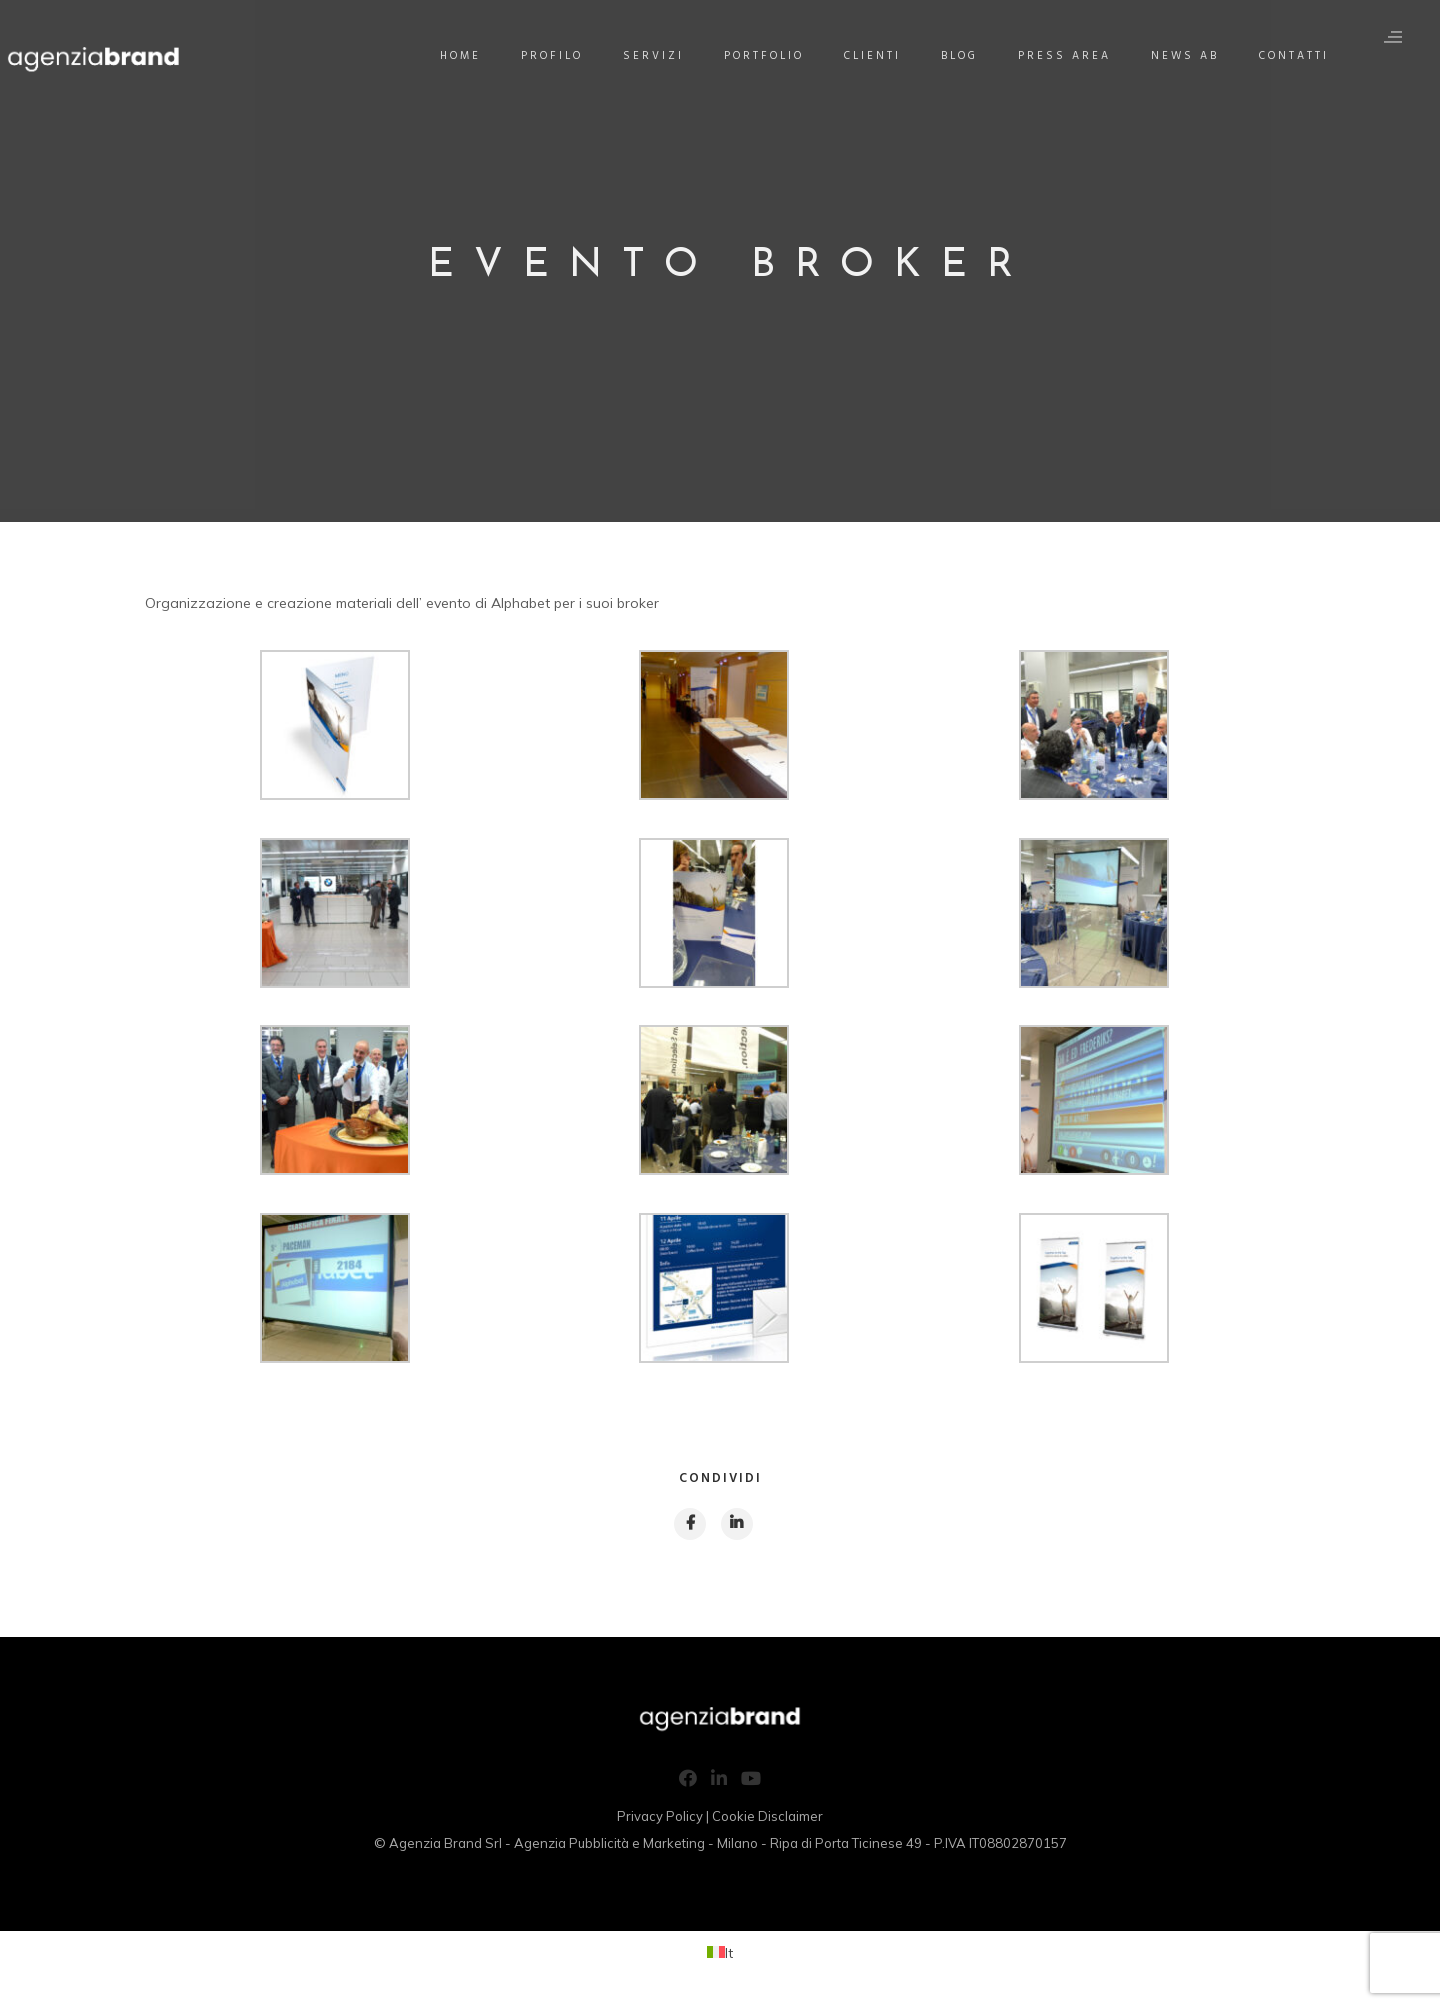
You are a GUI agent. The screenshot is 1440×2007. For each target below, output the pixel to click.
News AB (1193, 56)
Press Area (1072, 56)
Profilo (560, 56)
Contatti (1302, 56)
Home (468, 56)
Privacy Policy (660, 1819)
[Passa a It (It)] (720, 1955)
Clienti (880, 56)
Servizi (661, 56)
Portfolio (772, 56)
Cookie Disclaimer (767, 1819)
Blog (967, 56)
